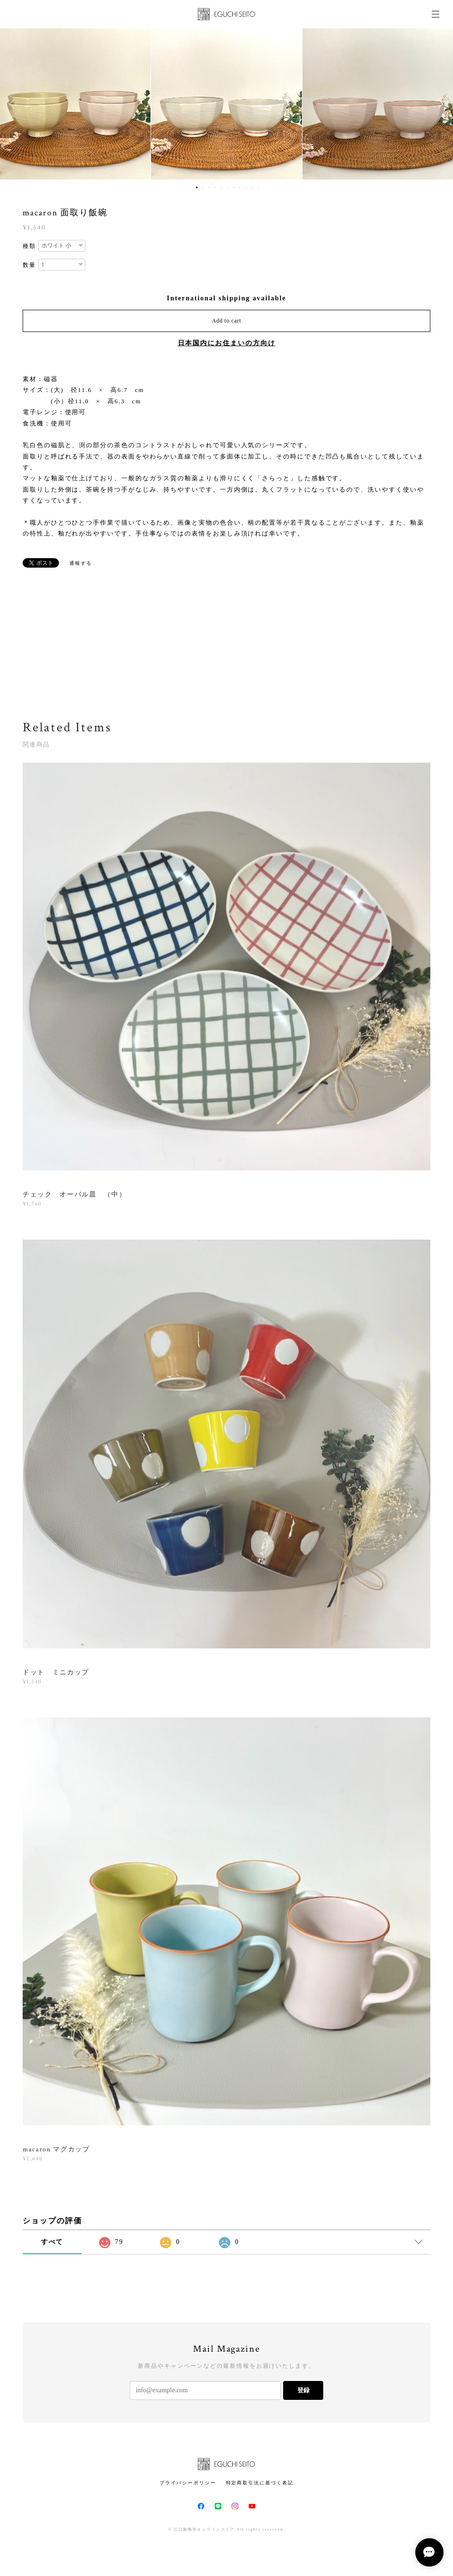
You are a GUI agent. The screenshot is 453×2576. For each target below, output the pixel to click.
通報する (80, 563)
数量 (29, 265)
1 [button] (197, 187)
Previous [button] (14, 104)
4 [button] (215, 187)
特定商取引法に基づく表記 (260, 2482)
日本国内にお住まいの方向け (227, 343)
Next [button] (439, 104)
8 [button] (240, 187)
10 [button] (252, 187)
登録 (303, 2390)
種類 (29, 246)
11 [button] (258, 187)
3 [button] (209, 187)
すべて (52, 2241)
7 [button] (234, 187)
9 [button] (246, 187)
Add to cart (226, 320)
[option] (226, 103)
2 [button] (203, 187)
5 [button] (221, 187)
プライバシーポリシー (187, 2482)
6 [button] (227, 187)
